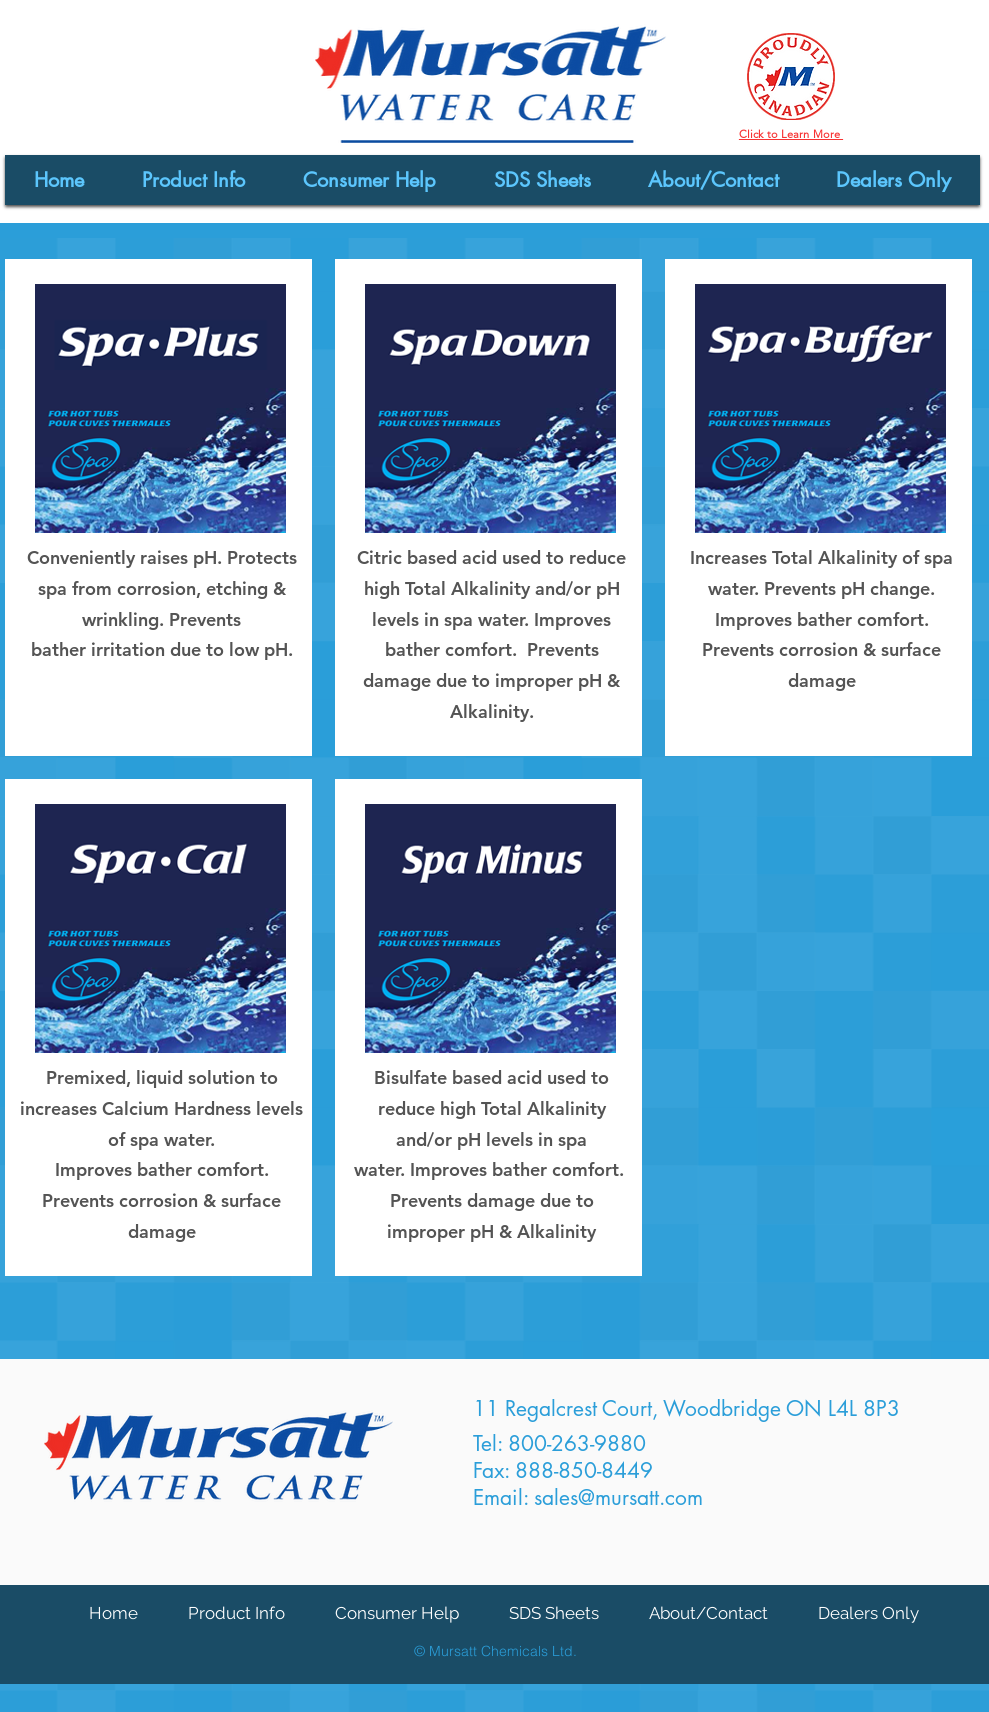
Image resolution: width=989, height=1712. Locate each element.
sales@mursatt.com (618, 1497)
